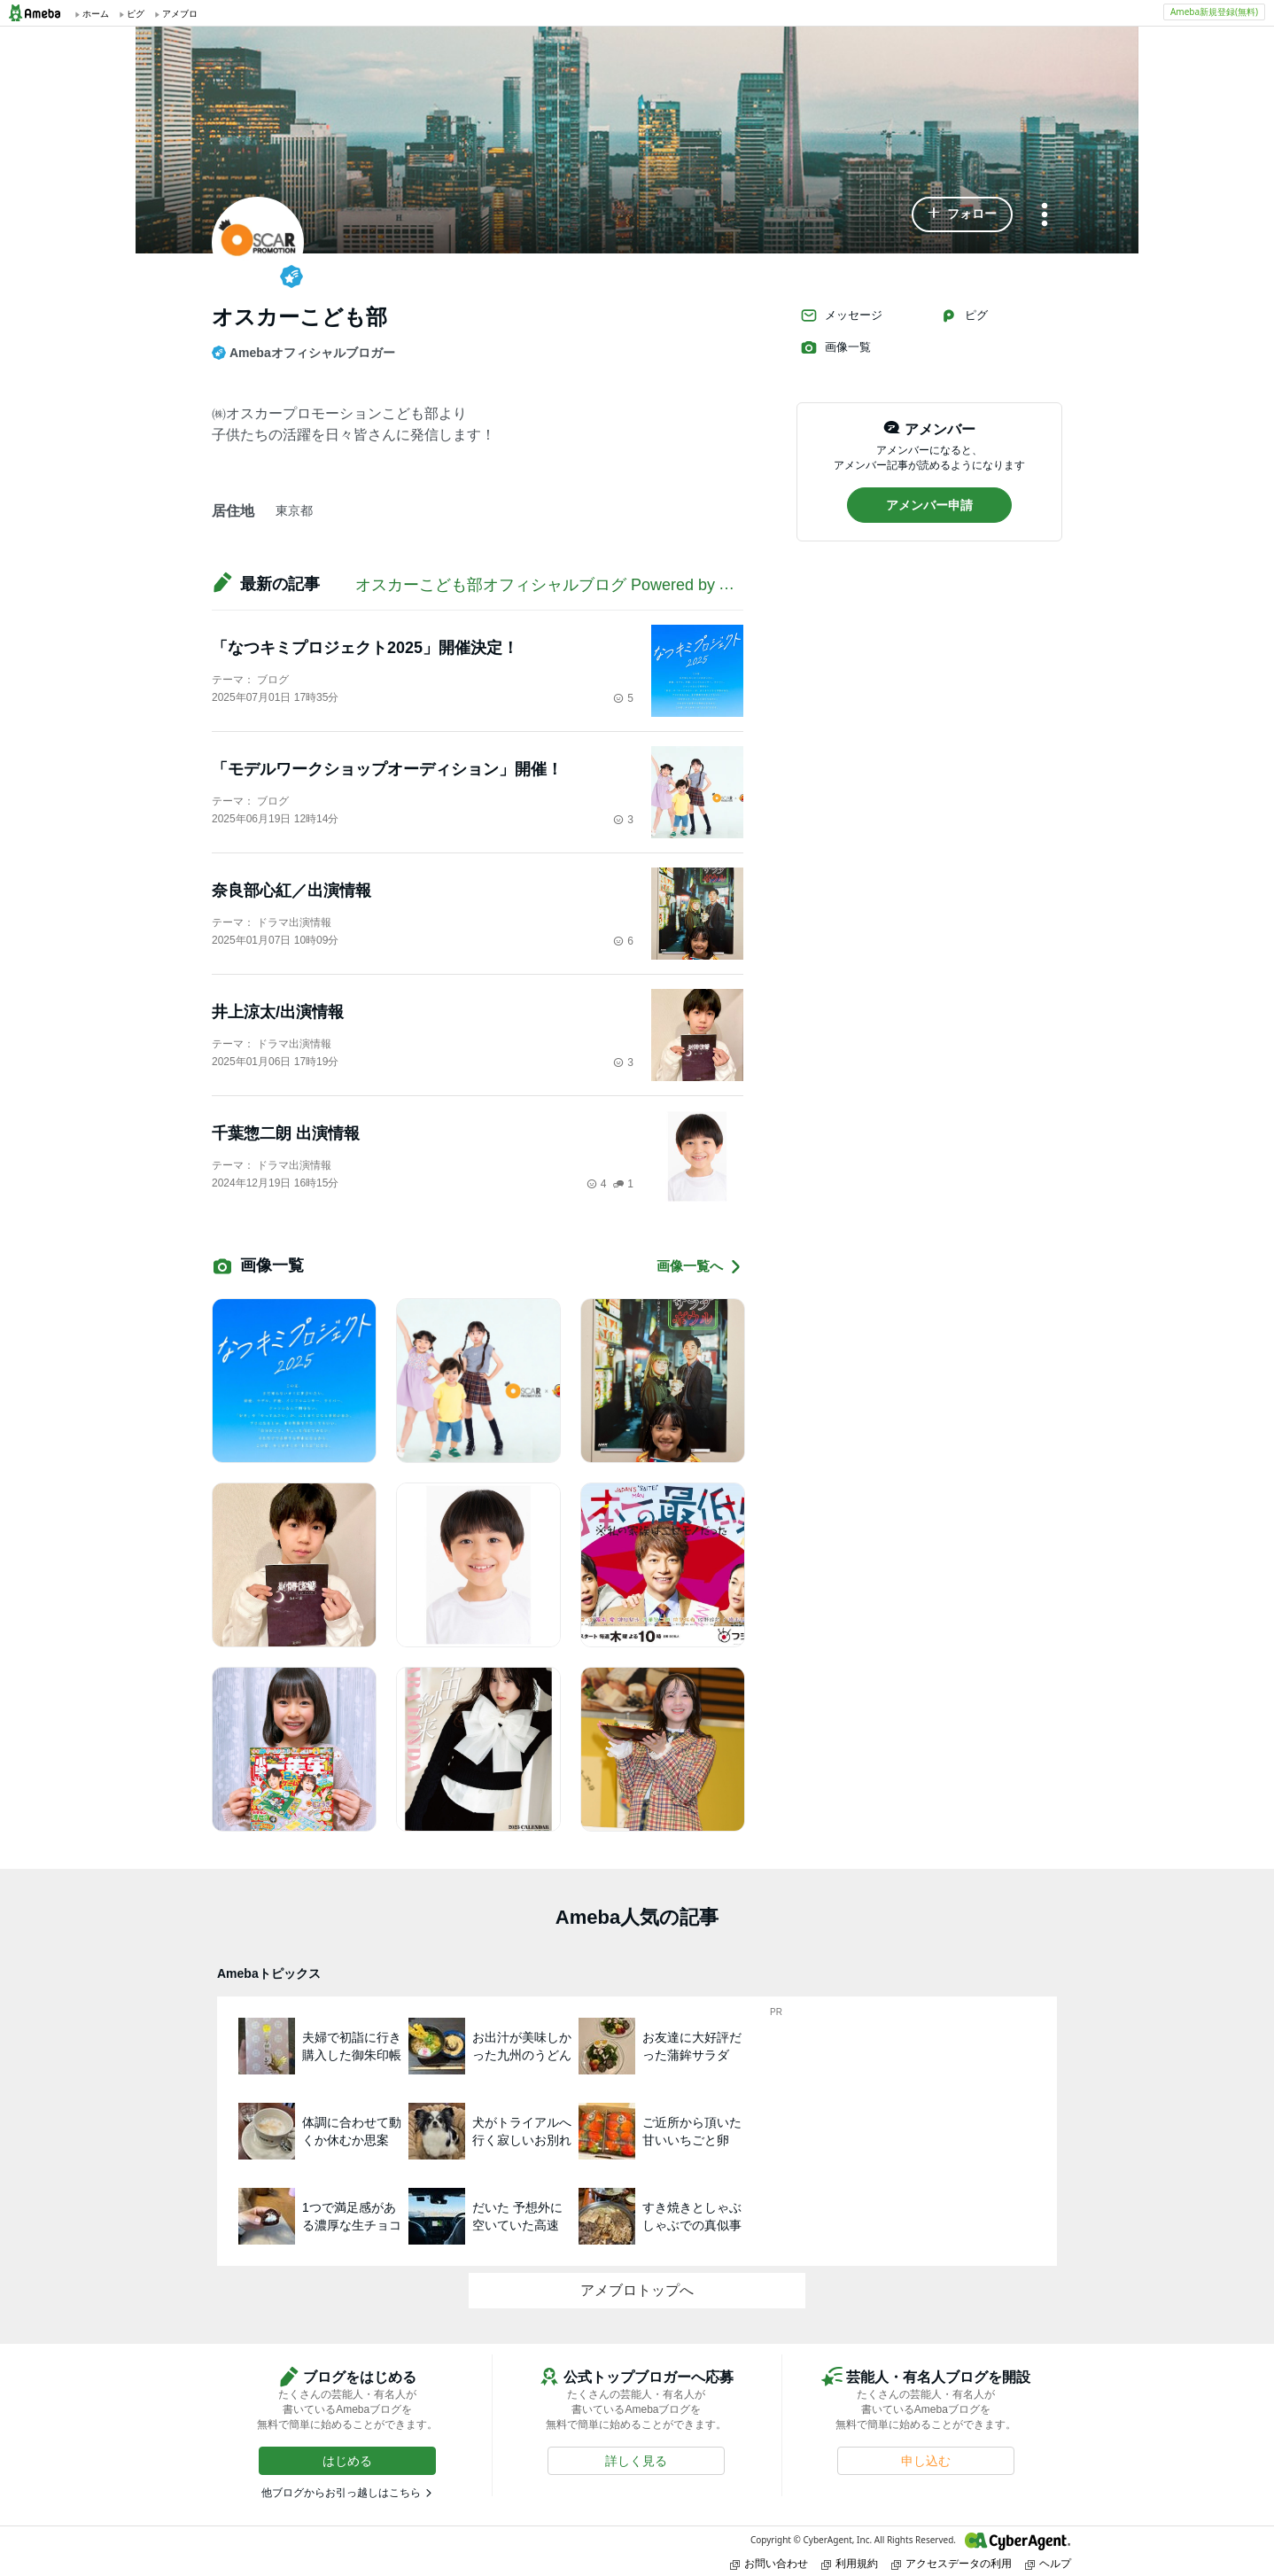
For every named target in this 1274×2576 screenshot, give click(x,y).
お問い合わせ (769, 2563)
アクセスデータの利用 (951, 2563)
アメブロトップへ (637, 2290)
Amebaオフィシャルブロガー (303, 353)
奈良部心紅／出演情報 (291, 890)
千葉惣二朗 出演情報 (286, 1133)
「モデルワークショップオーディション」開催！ (387, 769)
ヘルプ (1048, 2563)
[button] (962, 214)
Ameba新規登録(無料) (1214, 11)
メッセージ (841, 315)
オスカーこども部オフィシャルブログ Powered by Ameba (562, 585)
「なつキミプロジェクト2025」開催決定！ (365, 648)
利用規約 (849, 2563)
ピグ (964, 315)
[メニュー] (1044, 216)
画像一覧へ (699, 1266)
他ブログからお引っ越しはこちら (341, 2493)
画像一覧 (835, 347)
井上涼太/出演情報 (278, 1012)
